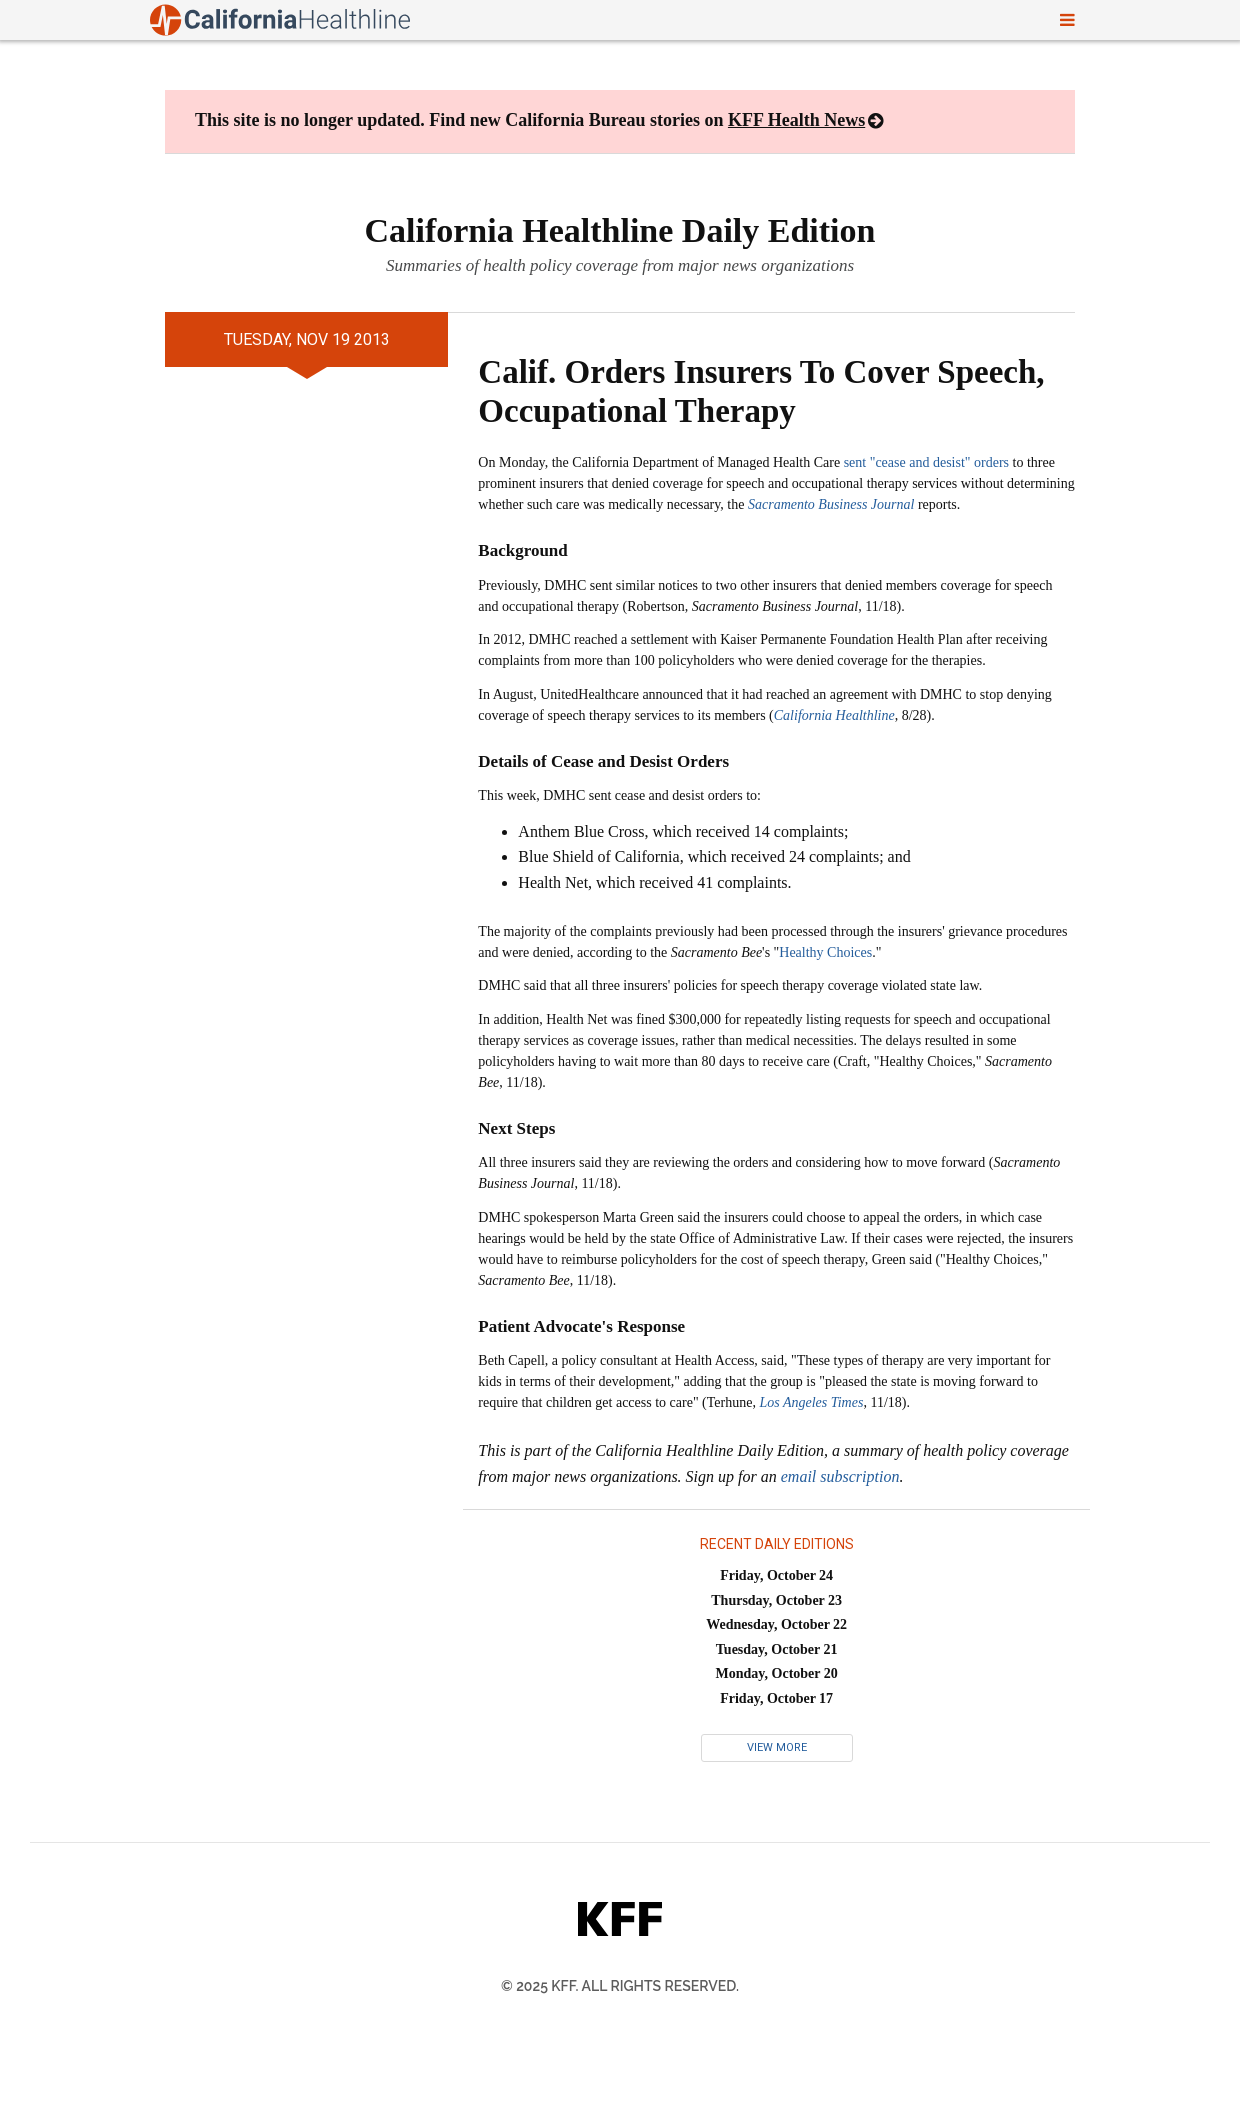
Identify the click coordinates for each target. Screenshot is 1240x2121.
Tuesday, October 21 (777, 1649)
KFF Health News (796, 120)
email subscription (840, 1476)
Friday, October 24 (776, 1575)
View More (777, 1747)
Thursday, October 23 (776, 1600)
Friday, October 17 (776, 1698)
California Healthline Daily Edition (620, 230)
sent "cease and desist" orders (926, 462)
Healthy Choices (825, 952)
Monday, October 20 (777, 1673)
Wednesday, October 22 (776, 1624)
